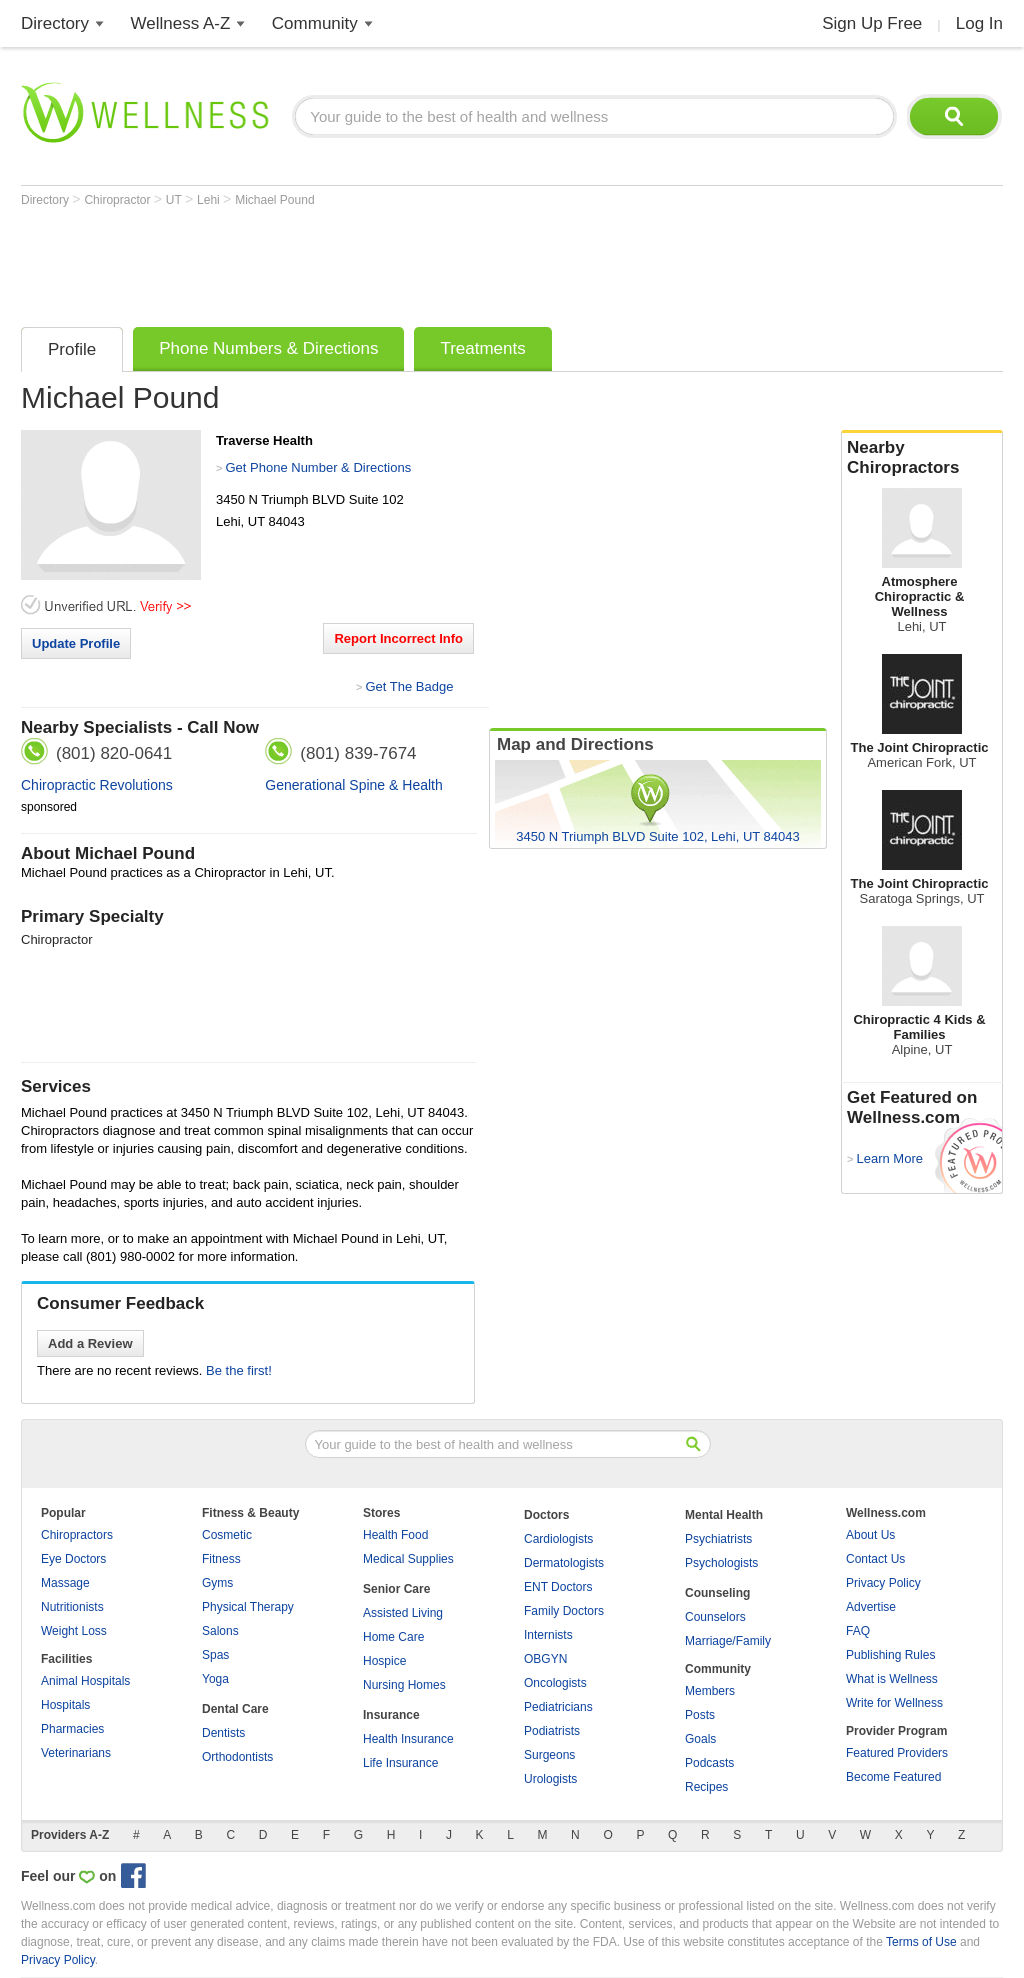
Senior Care (396, 1589)
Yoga (215, 1679)
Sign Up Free (872, 23)
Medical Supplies (408, 1559)
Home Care (393, 1637)
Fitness (221, 1559)
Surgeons (549, 1755)
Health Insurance (408, 1739)
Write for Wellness (894, 1703)
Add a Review (90, 1343)
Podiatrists (552, 1731)
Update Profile (76, 643)
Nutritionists (72, 1607)
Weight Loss (74, 1631)
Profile (72, 349)
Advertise (871, 1607)
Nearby (922, 458)
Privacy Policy (883, 1583)
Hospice (384, 1661)
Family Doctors (564, 1611)
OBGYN (545, 1659)
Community (315, 23)
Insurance (391, 1715)
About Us (870, 1535)
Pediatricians (558, 1707)
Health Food (395, 1535)
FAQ (858, 1631)
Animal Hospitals (85, 1681)
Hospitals (65, 1705)
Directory (55, 23)
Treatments (482, 348)
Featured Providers (897, 1753)
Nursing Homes (404, 1685)
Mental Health (724, 1515)
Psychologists (721, 1563)
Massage (65, 1583)
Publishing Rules (890, 1655)
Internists (548, 1635)
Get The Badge (409, 686)
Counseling (717, 1593)
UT (175, 200)
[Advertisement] (385, 262)
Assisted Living (403, 1613)
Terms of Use (921, 1942)
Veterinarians (76, 1753)
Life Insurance (400, 1763)
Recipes (706, 1787)
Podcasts (709, 1763)
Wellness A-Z (181, 23)
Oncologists (555, 1683)
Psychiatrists (718, 1539)
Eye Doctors (73, 1559)
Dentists (223, 1733)
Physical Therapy (248, 1607)
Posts (700, 1715)
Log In (979, 23)
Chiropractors (77, 1535)
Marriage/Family (728, 1641)
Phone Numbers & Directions (268, 348)
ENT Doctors (558, 1587)
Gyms (217, 1583)
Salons (220, 1631)
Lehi (210, 200)
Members (710, 1691)
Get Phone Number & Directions (318, 467)
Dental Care (235, 1709)
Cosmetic (227, 1535)
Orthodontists (237, 1757)
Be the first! (239, 1370)
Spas (215, 1655)
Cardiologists (558, 1539)
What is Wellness (892, 1679)
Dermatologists (564, 1563)
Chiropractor (118, 200)
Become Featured (893, 1777)
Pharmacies (72, 1729)
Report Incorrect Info (398, 638)
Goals (700, 1739)
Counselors (715, 1617)
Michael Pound (274, 200)
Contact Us (875, 1559)
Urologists (550, 1779)
